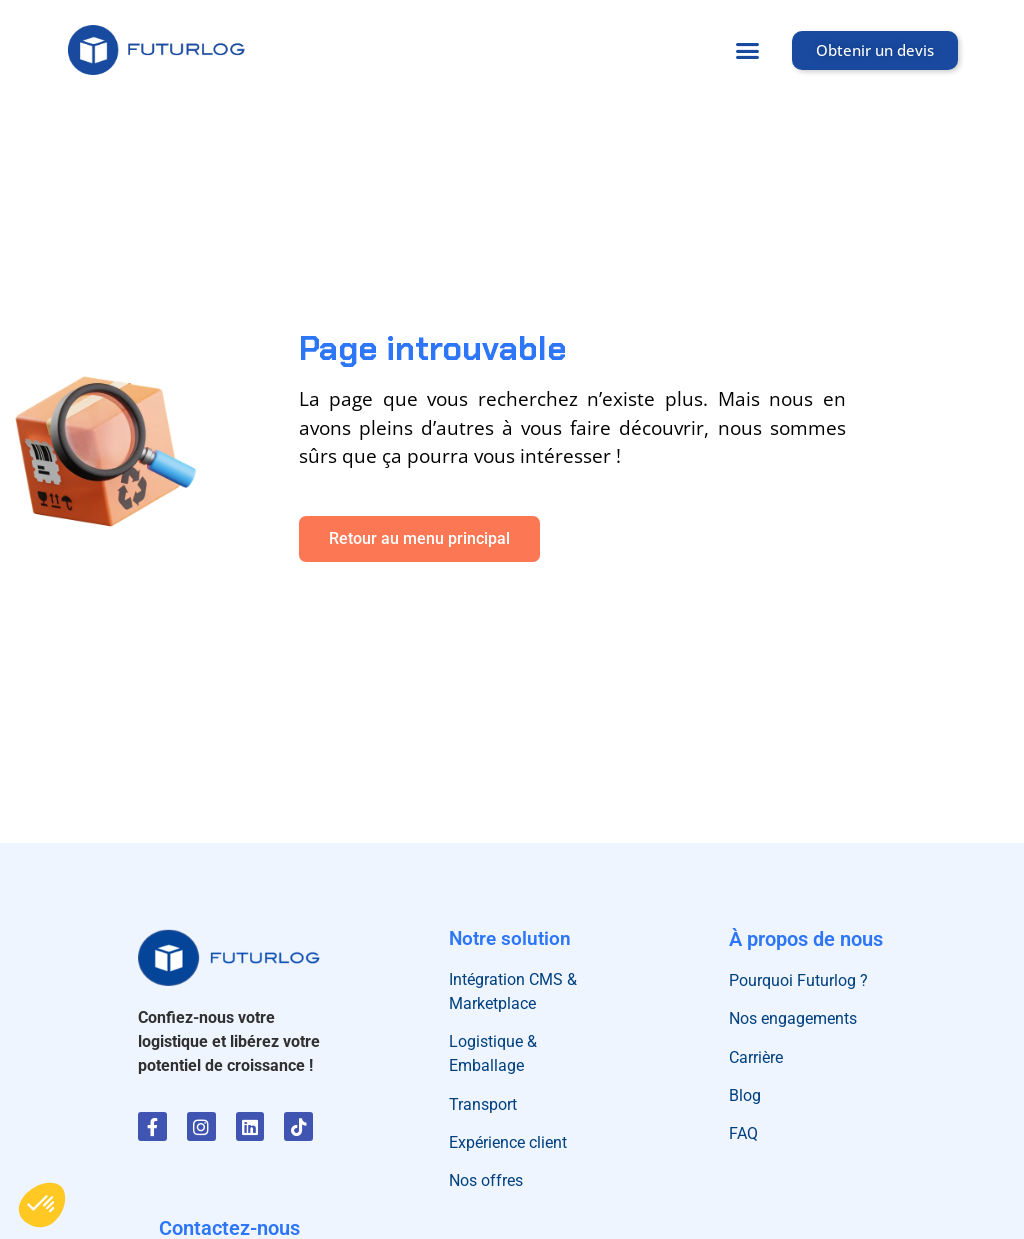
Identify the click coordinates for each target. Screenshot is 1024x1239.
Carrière (756, 1057)
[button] (748, 50)
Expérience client (508, 1142)
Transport (483, 1104)
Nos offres (486, 1180)
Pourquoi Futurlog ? (798, 980)
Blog (745, 1095)
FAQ (743, 1133)
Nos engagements (793, 1018)
